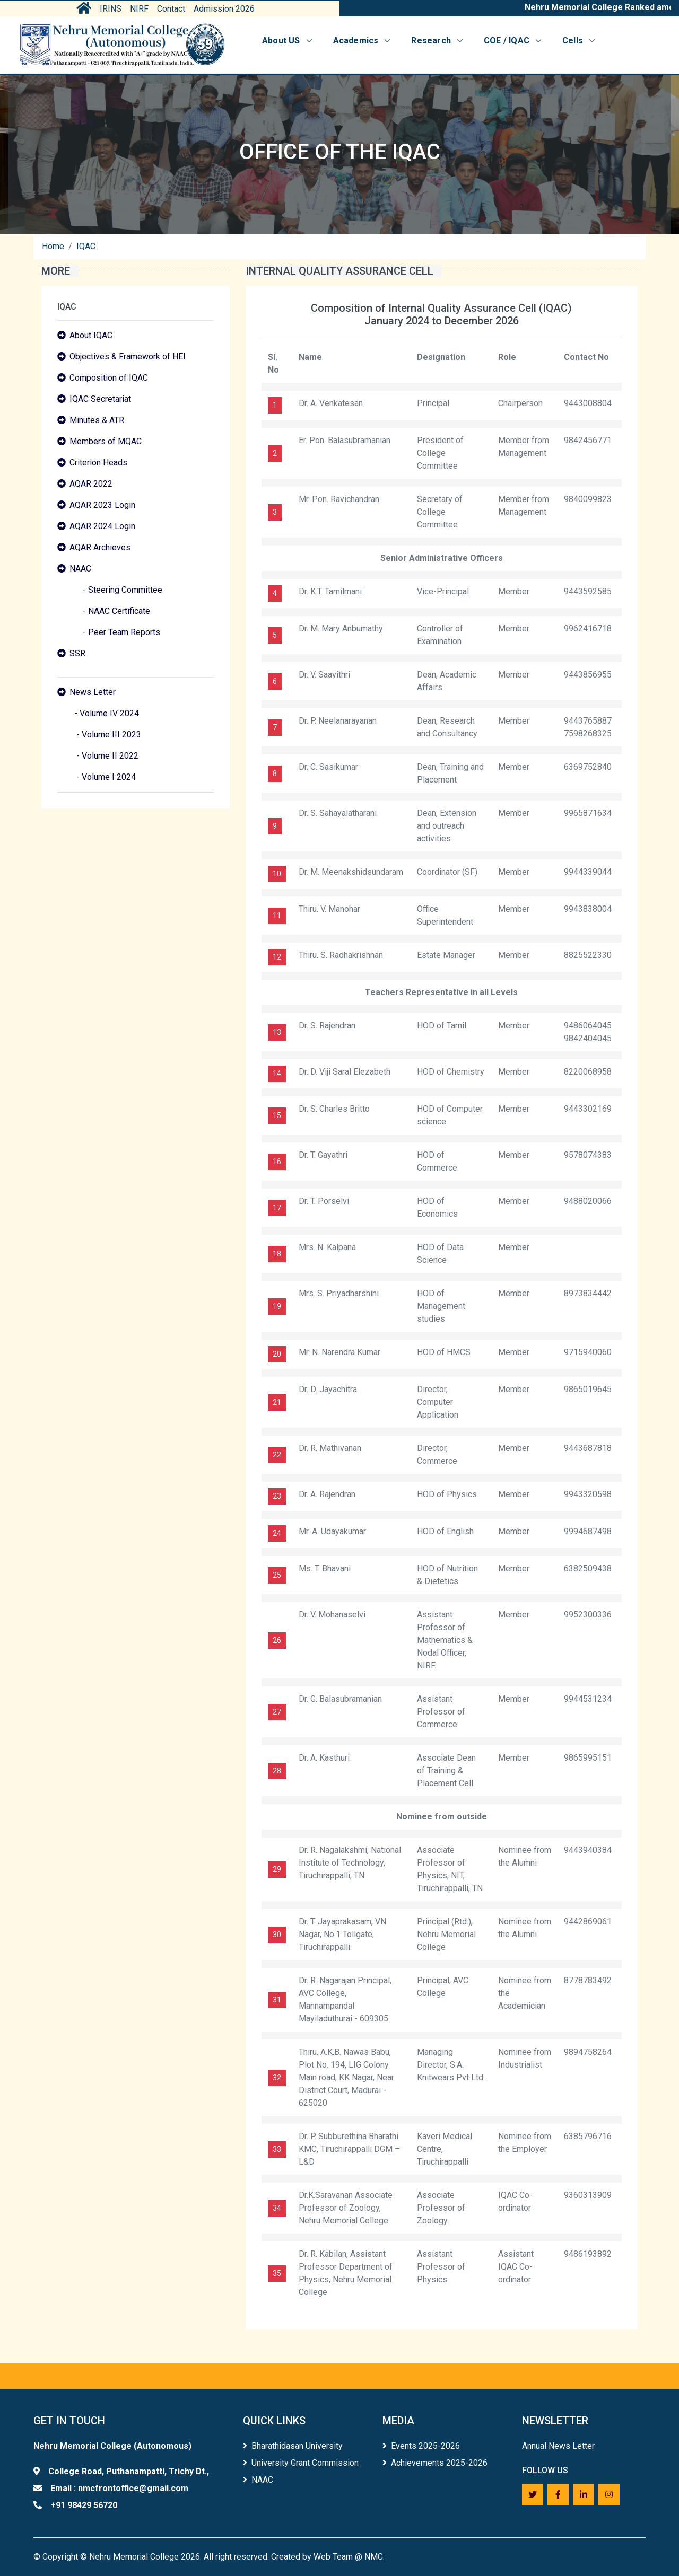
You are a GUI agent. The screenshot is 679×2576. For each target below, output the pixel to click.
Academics (363, 41)
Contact (171, 9)
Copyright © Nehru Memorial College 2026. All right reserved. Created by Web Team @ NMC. (213, 2557)
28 (277, 1770)
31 (277, 1999)
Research (438, 41)
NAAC (258, 2480)
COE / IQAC (513, 41)
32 (277, 2077)
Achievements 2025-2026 (435, 2463)
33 (277, 2149)
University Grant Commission (301, 2463)
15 (277, 1115)
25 (277, 1575)
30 (277, 1934)
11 (277, 915)
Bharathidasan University (293, 2446)
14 (277, 1073)
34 (277, 2208)
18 (277, 1254)
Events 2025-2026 (421, 2446)
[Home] (122, 45)
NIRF (139, 9)
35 (277, 2273)
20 (277, 1354)
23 (277, 1496)
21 (277, 1402)
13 (277, 1032)
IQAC (85, 246)
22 (277, 1454)
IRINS (110, 9)
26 (277, 1640)
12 (277, 957)
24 (277, 1533)
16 (277, 1161)
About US (288, 41)
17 (277, 1207)
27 (277, 1712)
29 (277, 1869)
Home (53, 246)
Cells (579, 41)
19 (277, 1306)
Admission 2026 (224, 9)
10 (277, 873)
